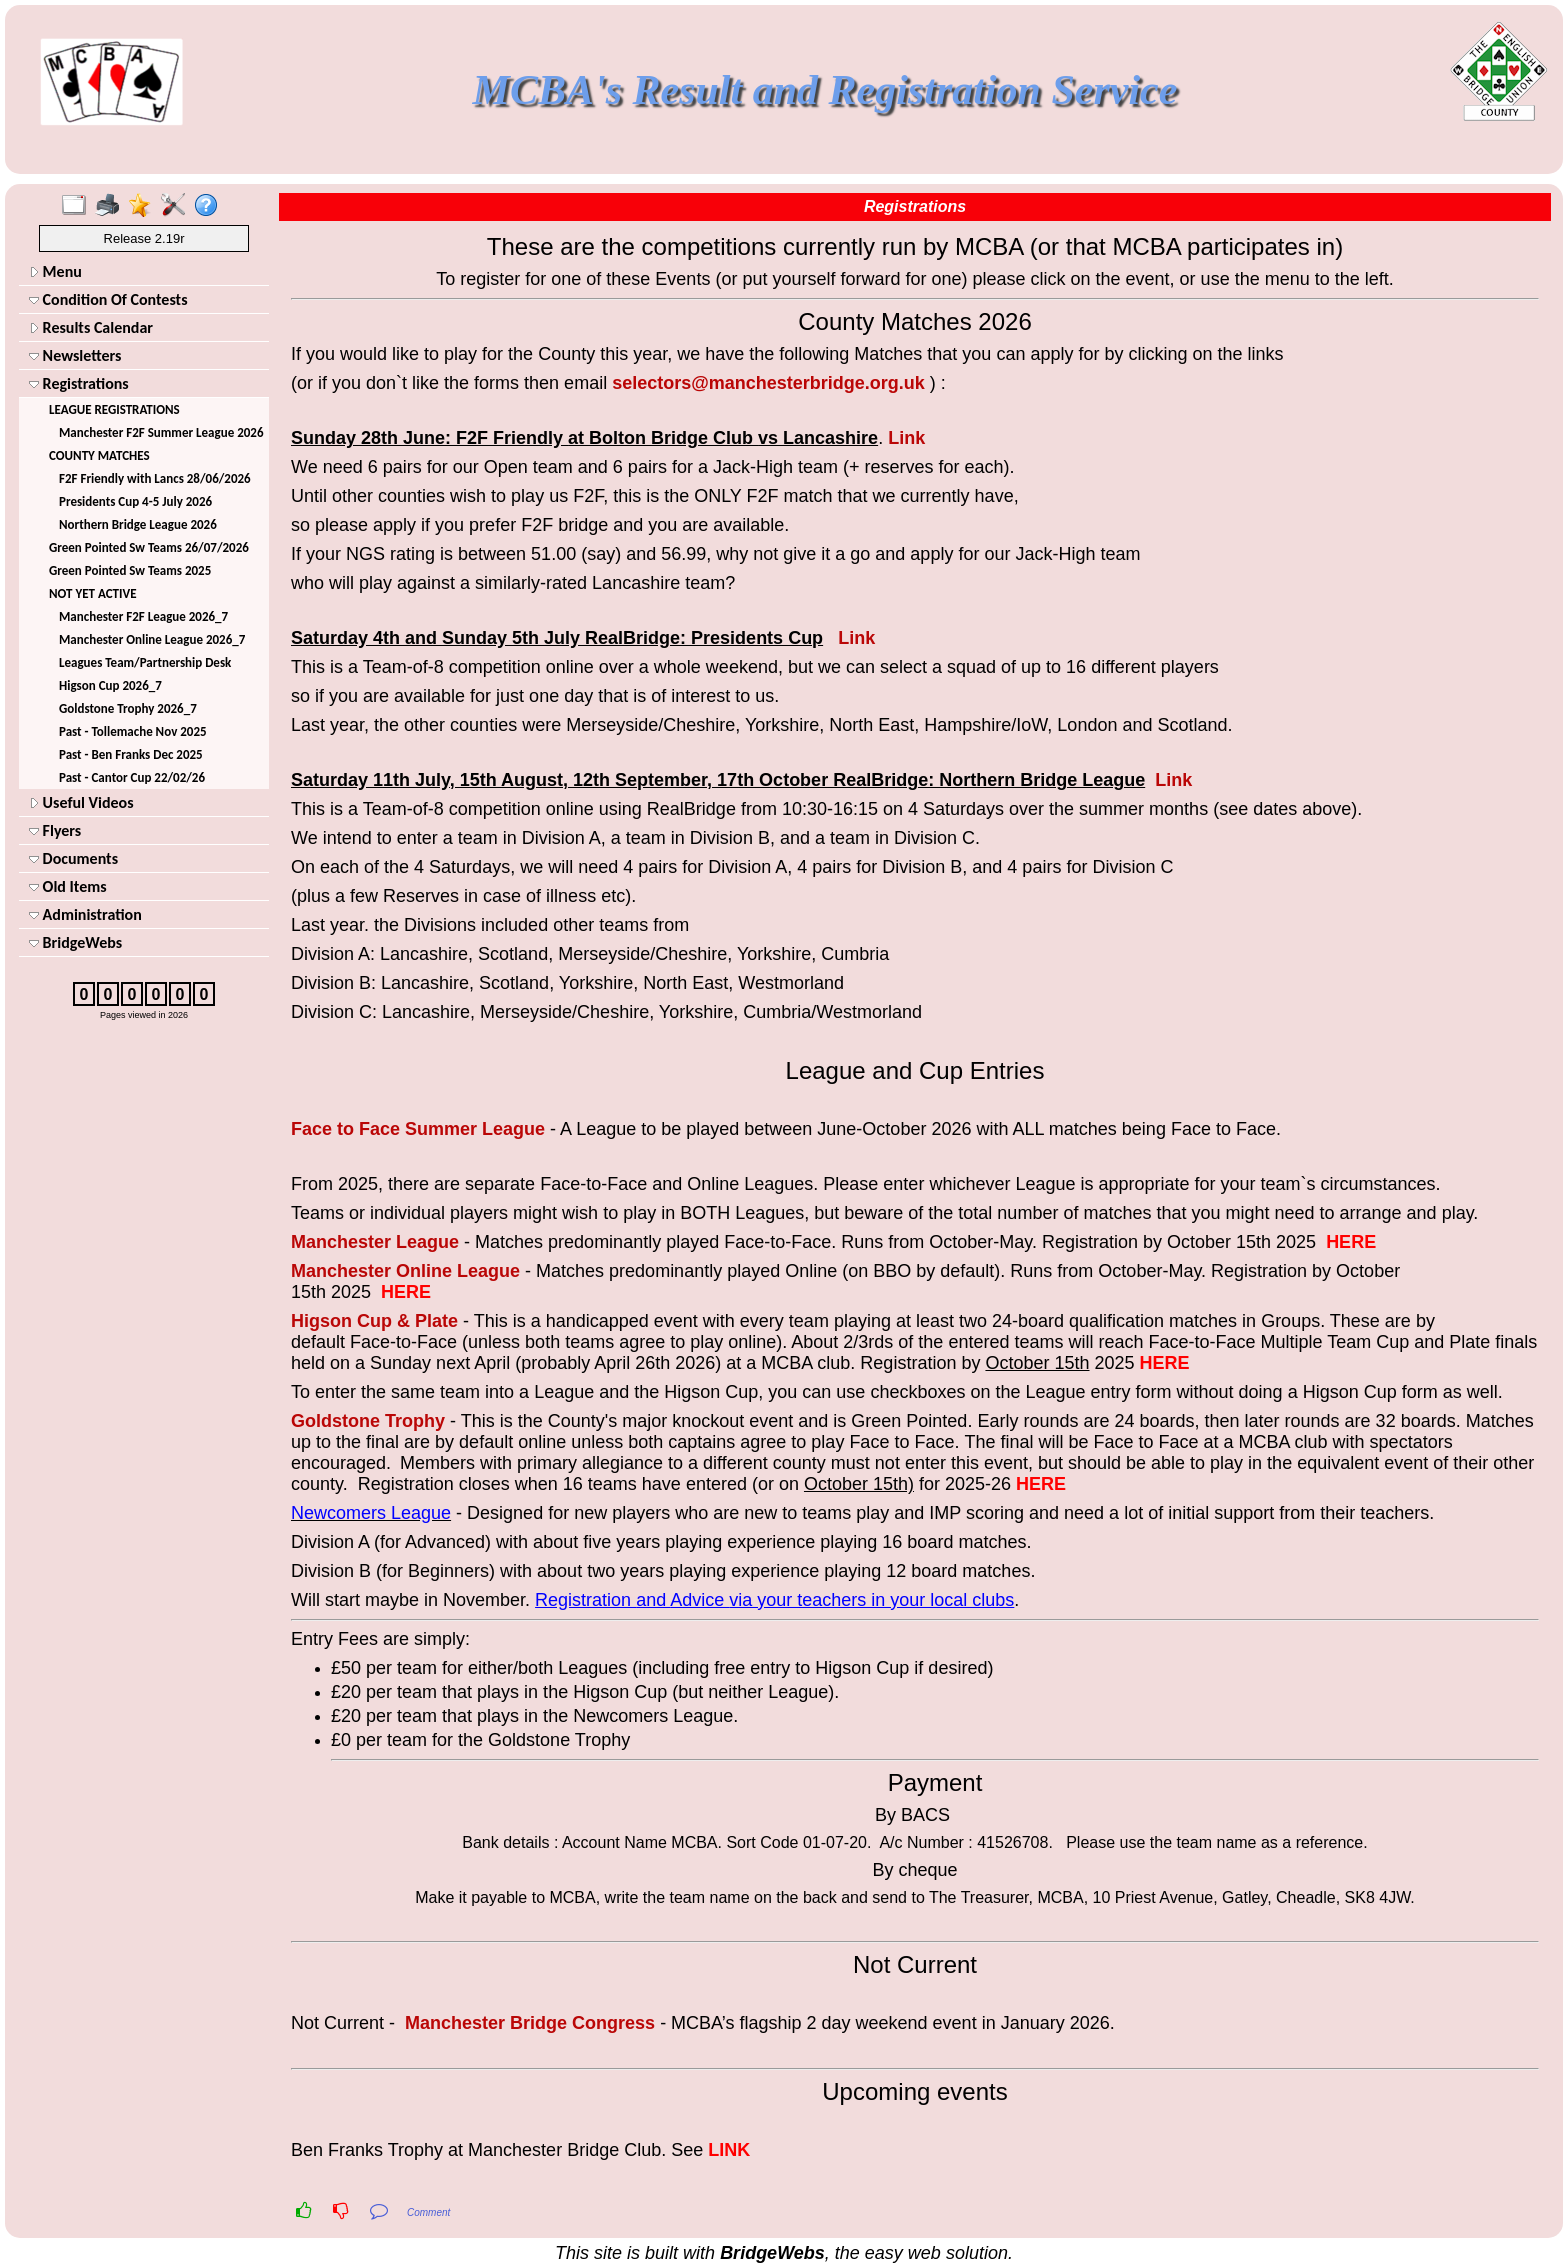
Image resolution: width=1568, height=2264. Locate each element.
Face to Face (348, 1129)
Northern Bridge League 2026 (138, 524)
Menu (55, 271)
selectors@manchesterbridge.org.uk (768, 383)
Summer (443, 1129)
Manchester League (375, 1242)
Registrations (79, 383)
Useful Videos (81, 802)
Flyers (55, 830)
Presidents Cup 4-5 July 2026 (135, 501)
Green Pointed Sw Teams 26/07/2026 (149, 547)
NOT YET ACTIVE (93, 593)
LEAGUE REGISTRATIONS (114, 409)
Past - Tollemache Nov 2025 (133, 731)
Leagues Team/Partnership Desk (145, 662)
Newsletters (75, 355)
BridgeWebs (75, 942)
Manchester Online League (405, 1271)
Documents (73, 858)
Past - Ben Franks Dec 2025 (131, 754)
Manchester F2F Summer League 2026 (161, 432)
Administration (85, 914)
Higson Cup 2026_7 (110, 685)
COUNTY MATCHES (99, 455)
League (513, 1129)
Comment (428, 2212)
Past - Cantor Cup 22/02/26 (132, 777)
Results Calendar (91, 327)
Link (906, 438)
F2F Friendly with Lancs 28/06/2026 (155, 478)
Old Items (68, 886)
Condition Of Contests (108, 299)
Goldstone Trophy (368, 1421)
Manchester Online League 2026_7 (152, 639)
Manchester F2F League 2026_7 (143, 616)
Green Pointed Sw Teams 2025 (130, 570)
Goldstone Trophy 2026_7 (128, 708)
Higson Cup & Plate (374, 1321)
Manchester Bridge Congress (530, 2023)
